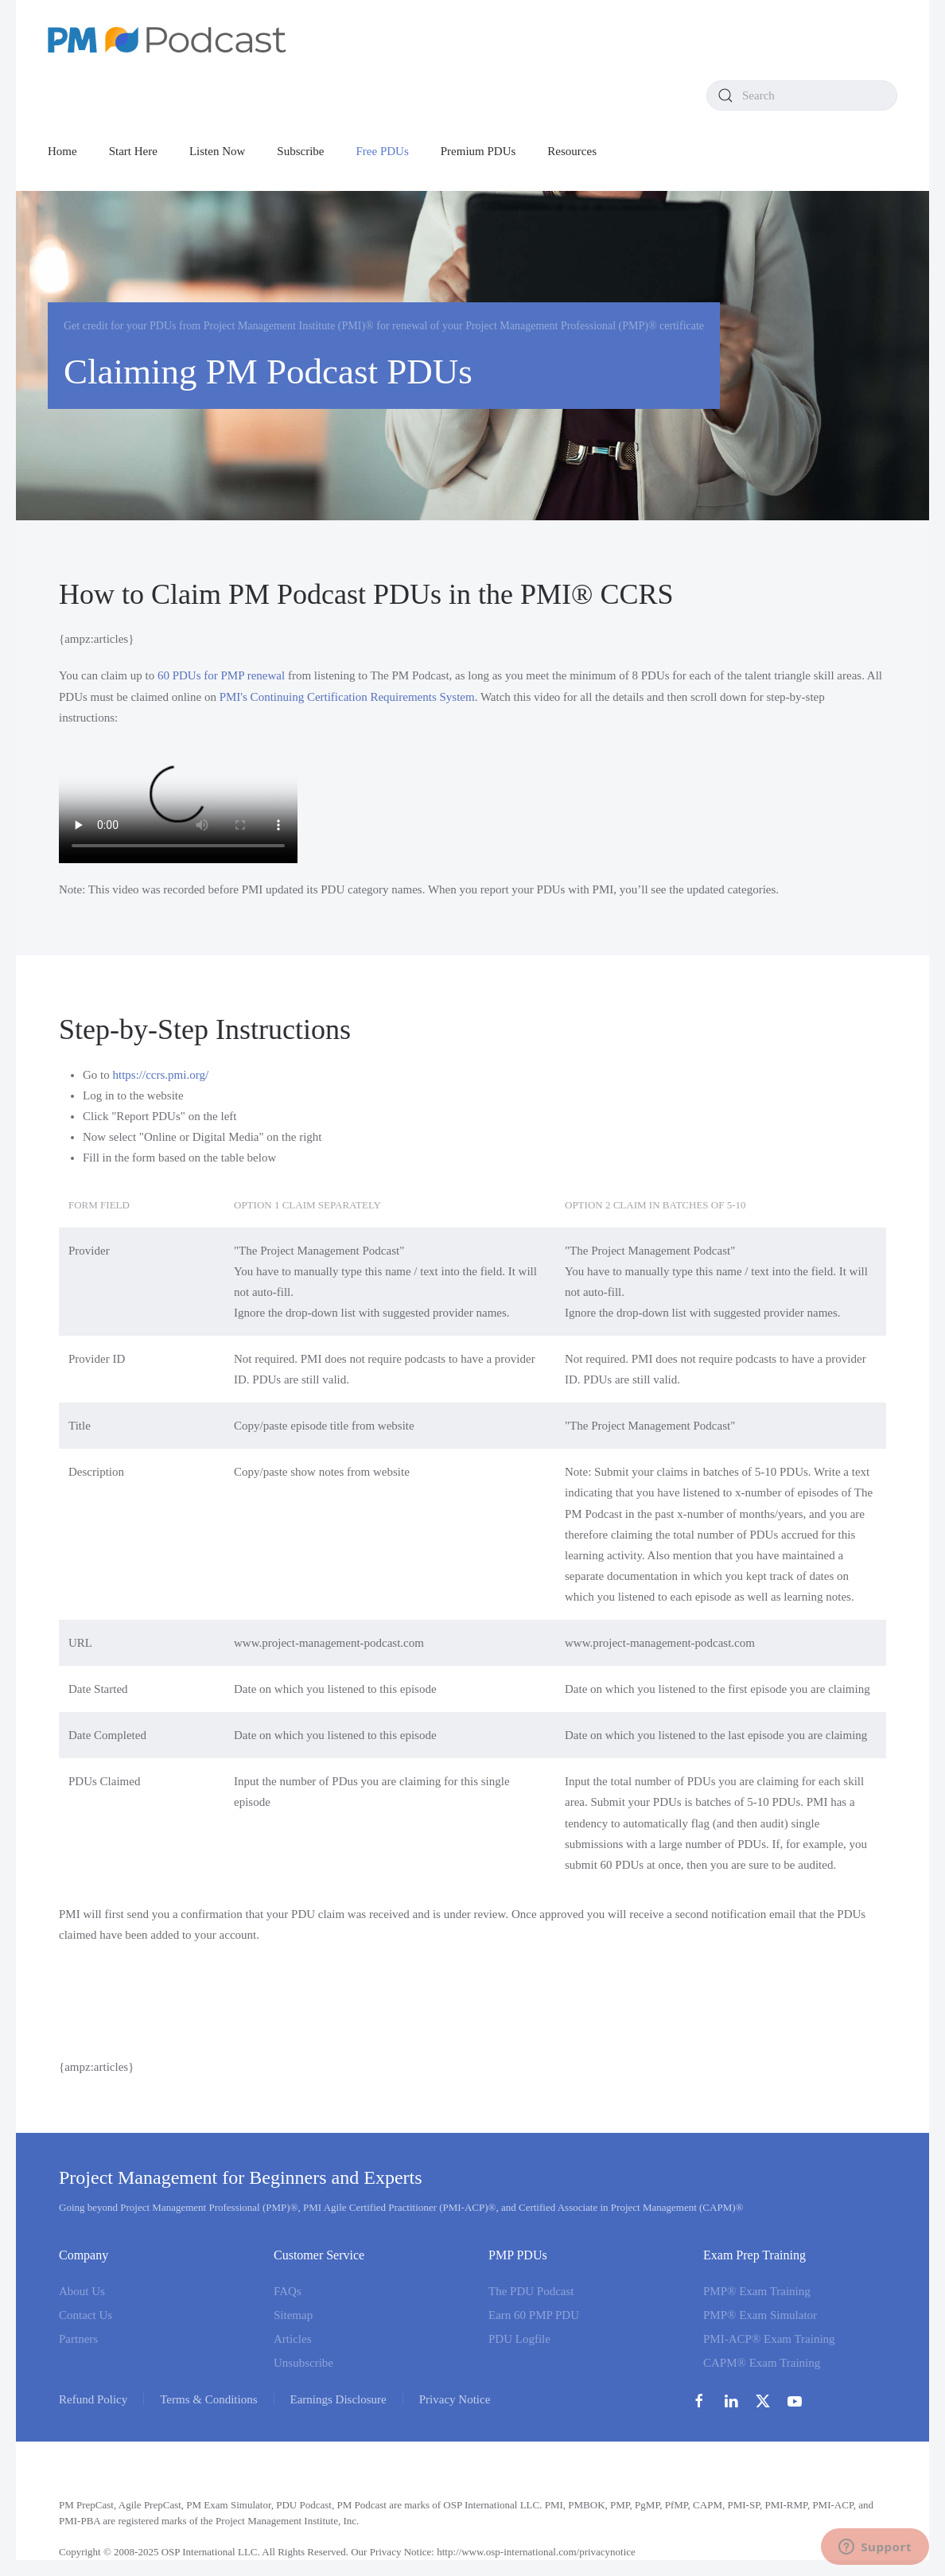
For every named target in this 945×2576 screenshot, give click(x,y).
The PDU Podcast (531, 2291)
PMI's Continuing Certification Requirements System (347, 697)
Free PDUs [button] (382, 151)
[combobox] (801, 95)
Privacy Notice (455, 2399)
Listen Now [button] (217, 151)
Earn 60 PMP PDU (533, 2315)
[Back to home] (167, 40)
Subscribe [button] (300, 151)
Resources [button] (572, 151)
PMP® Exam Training (757, 2291)
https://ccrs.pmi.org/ (161, 1074)
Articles (292, 2339)
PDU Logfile (519, 2339)
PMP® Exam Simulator (760, 2315)
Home (62, 151)
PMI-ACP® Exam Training (769, 2339)
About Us (82, 2291)
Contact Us (85, 2315)
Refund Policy (93, 2399)
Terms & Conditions (208, 2399)
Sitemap (293, 2315)
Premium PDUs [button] (478, 151)
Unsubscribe (303, 2362)
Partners (78, 2339)
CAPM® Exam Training (761, 2362)
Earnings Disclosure (338, 2399)
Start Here (133, 151)
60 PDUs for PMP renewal (221, 675)
